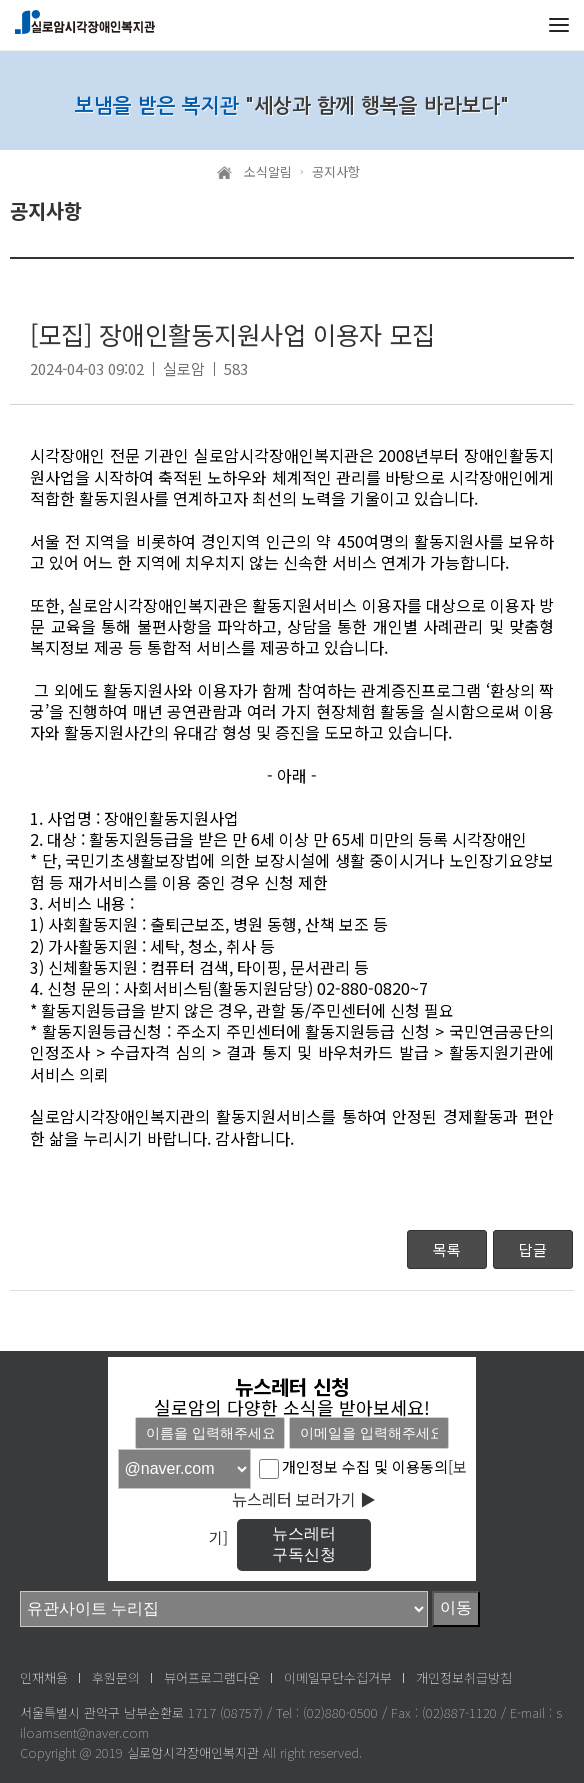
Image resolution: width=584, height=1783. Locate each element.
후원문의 (116, 1677)
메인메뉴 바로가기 (0, 0)
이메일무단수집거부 (338, 1677)
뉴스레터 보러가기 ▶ (304, 1499)
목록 (447, 1249)
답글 (533, 1249)
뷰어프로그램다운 (212, 1677)
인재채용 (44, 1677)
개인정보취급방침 (464, 1677)
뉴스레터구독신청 (304, 1544)
